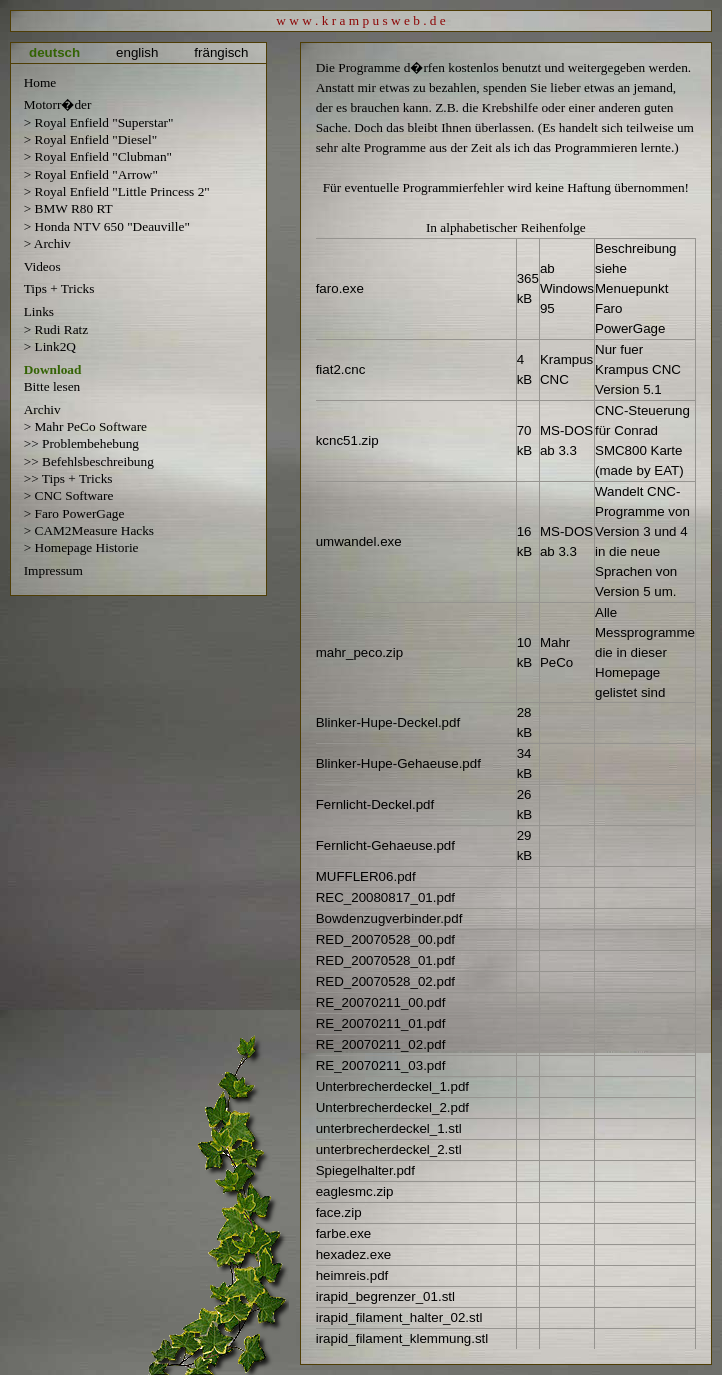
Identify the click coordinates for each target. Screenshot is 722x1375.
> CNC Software (69, 495)
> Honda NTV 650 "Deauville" (107, 226)
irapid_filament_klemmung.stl (402, 1338)
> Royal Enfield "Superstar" (99, 122)
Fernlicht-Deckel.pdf (375, 804)
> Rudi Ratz (56, 329)
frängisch (221, 52)
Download (53, 370)
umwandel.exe (359, 541)
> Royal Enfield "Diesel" (91, 139)
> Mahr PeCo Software (85, 426)
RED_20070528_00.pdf (385, 939)
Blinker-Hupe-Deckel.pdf (388, 722)
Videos (42, 266)
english (137, 52)
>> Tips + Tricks (68, 478)
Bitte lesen (52, 386)
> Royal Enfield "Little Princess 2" (117, 191)
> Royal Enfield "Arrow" (91, 174)
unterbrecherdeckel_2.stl (389, 1149)
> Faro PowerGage (74, 513)
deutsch (54, 52)
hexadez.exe (354, 1254)
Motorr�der (58, 104)
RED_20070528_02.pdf (385, 981)
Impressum (53, 570)
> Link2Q (50, 346)
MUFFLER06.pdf (366, 876)
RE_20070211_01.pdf (381, 1023)
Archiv (42, 409)
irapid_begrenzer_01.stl (385, 1296)
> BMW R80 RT (68, 208)
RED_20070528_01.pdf (385, 960)
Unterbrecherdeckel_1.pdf (392, 1086)
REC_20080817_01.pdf (385, 897)
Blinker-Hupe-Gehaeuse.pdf (398, 763)
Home (40, 82)
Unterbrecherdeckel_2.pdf (392, 1107)
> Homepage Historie (81, 547)
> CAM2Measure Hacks (89, 530)
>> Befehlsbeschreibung (89, 461)
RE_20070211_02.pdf (381, 1044)
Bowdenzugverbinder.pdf (389, 918)
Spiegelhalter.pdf (365, 1170)
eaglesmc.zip (355, 1191)
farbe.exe (344, 1233)
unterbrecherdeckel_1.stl (389, 1128)
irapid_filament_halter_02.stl (399, 1317)
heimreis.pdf (352, 1275)
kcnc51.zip (347, 440)
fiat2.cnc (341, 369)
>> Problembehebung (81, 443)
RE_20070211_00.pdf (381, 1002)
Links (39, 311)
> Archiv (47, 243)
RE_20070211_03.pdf (381, 1065)
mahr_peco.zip (359, 652)
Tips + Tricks (59, 288)
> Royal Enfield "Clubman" (98, 156)
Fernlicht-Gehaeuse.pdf (385, 845)
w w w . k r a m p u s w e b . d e (361, 20)
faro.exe (340, 288)
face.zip (339, 1212)
